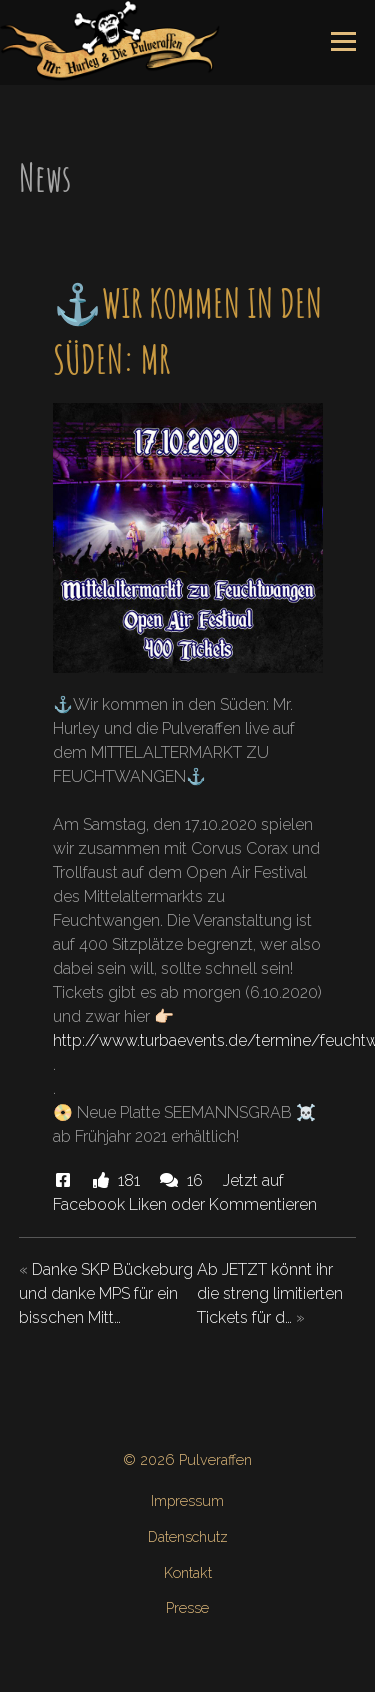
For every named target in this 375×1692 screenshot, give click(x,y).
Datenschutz (188, 1536)
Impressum (187, 1500)
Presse (187, 1607)
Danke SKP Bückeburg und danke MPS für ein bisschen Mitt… (106, 1293)
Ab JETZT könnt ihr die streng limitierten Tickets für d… (270, 1293)
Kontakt (188, 1572)
